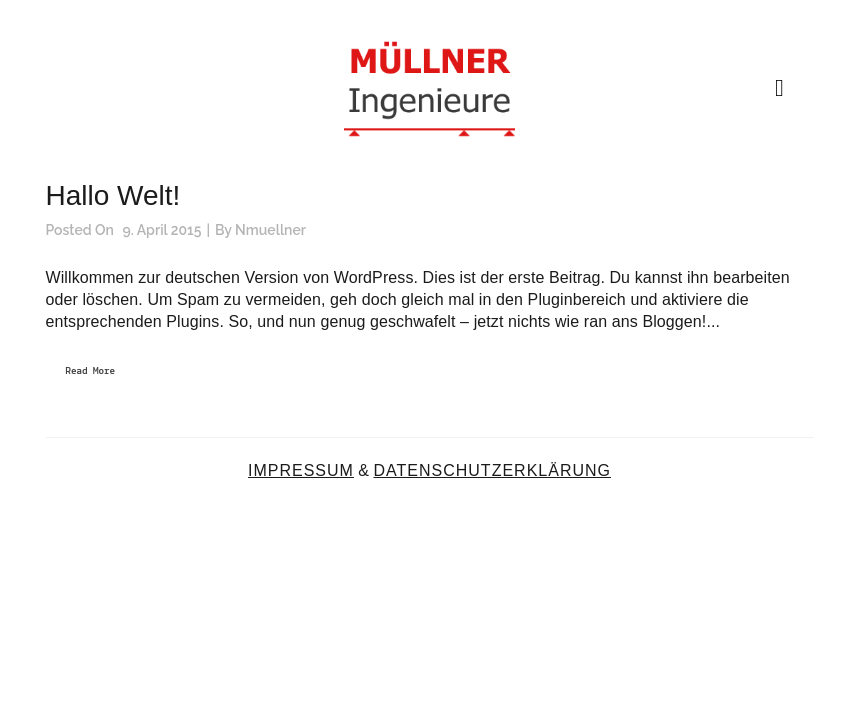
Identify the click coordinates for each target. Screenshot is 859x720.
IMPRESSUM (301, 470)
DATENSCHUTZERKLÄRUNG (492, 470)
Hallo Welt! (113, 195)
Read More (91, 371)
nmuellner (270, 230)
